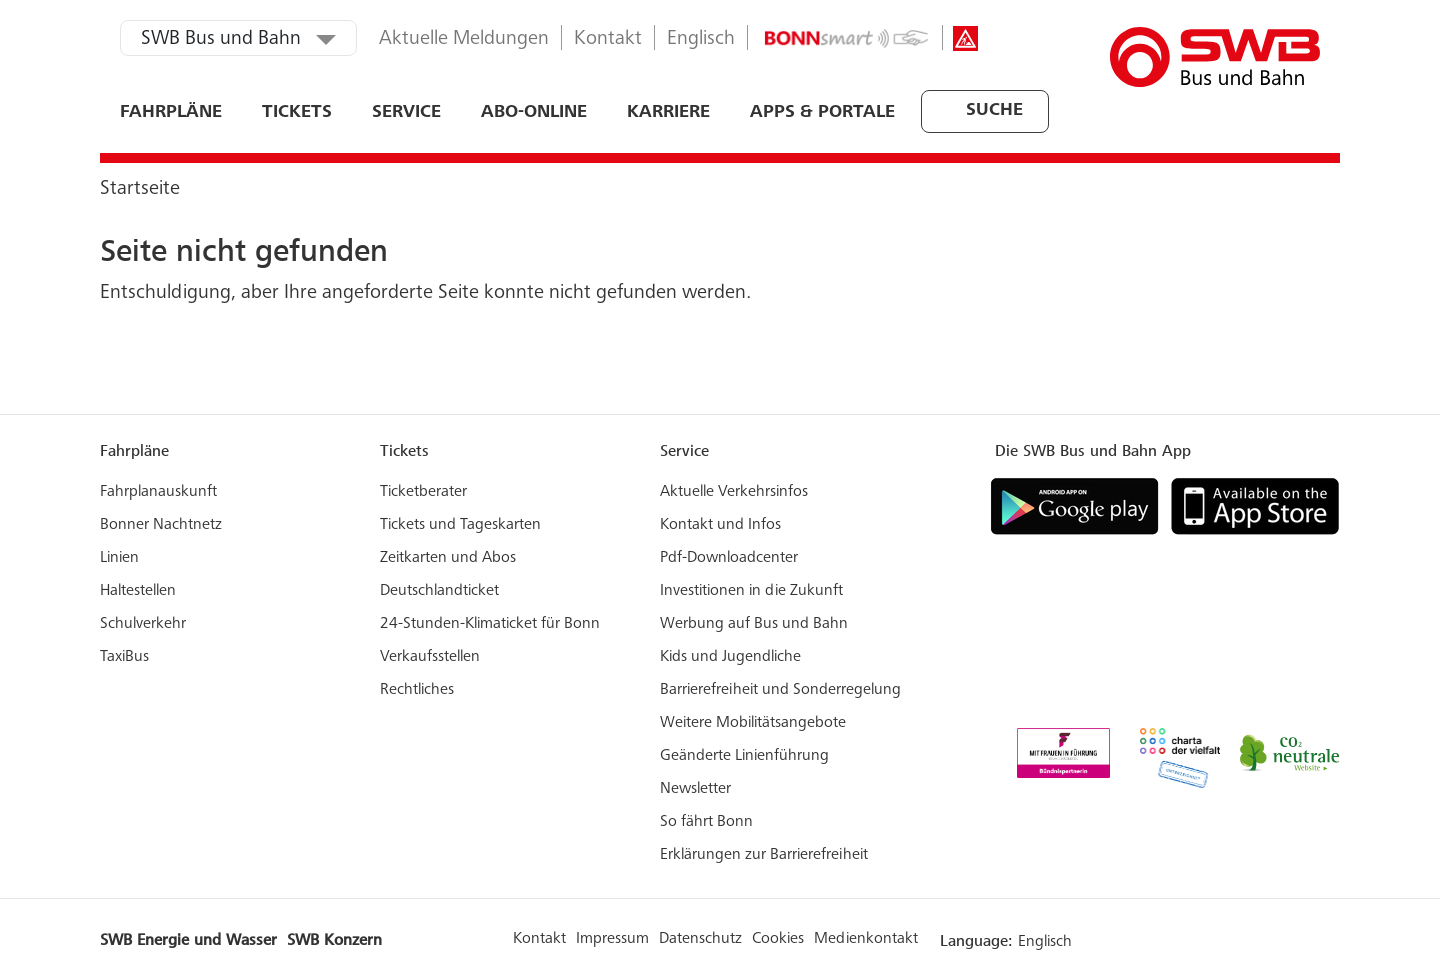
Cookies (778, 939)
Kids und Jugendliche (730, 657)
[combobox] (923, 111)
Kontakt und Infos (720, 525)
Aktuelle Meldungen (464, 40)
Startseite (140, 190)
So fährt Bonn (706, 822)
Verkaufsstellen (430, 657)
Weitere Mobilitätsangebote (753, 723)
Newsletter (695, 789)
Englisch (701, 40)
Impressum (612, 939)
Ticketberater (423, 492)
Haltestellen (138, 591)
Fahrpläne (171, 113)
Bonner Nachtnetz (161, 525)
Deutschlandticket (439, 591)
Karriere (668, 113)
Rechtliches (417, 690)
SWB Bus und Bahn (221, 40)
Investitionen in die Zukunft (751, 591)
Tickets (297, 113)
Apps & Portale (822, 113)
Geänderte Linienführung (744, 756)
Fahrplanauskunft (158, 492)
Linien (119, 558)
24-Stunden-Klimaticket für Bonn (490, 624)
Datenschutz (700, 939)
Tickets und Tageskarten (460, 525)
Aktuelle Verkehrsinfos (734, 492)
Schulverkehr (143, 624)
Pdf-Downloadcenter (729, 558)
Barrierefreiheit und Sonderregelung (780, 690)
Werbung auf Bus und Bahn (754, 624)
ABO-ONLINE (534, 113)
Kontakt (608, 40)
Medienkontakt (866, 939)
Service (406, 113)
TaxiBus (124, 657)
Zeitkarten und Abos (448, 558)
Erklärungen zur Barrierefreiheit (764, 855)
